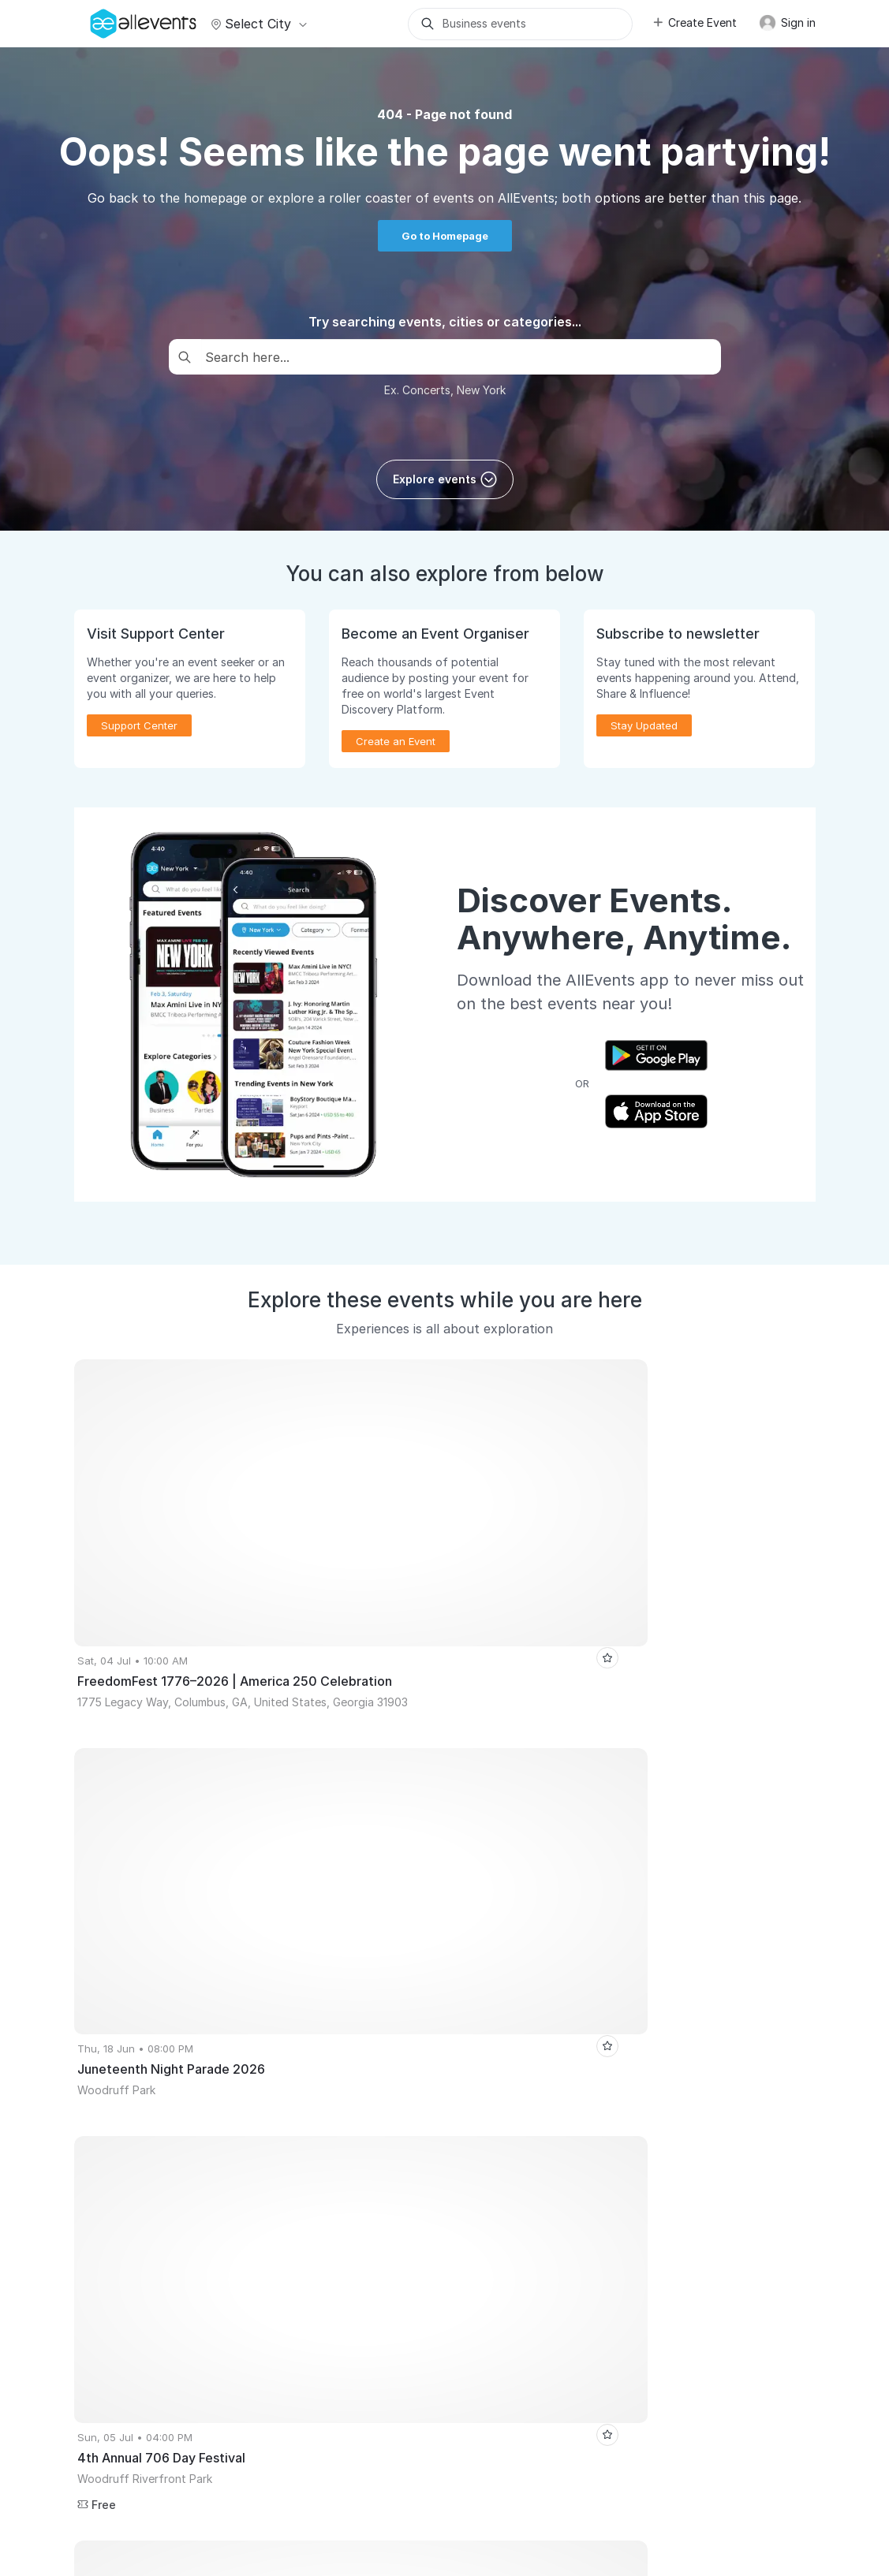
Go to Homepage (445, 235)
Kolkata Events (117, 1896)
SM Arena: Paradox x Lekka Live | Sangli (285, 1920)
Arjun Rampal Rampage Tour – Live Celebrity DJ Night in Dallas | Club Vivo (263, 1991)
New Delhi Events (433, 1896)
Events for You (307, 2109)
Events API (107, 2245)
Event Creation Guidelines (146, 2312)
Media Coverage (279, 2469)
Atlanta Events (536, 1896)
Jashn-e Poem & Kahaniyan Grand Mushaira (190, 1967)
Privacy (455, 2469)
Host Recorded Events (136, 2177)
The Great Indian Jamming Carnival (613, 1943)
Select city (256, 24)
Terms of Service (378, 2469)
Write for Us (301, 2200)
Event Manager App (130, 2222)
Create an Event (395, 741)
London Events (328, 1896)
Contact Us (516, 2469)
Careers (147, 2469)
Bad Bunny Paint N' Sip (465, 1920)
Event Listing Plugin (508, 2109)
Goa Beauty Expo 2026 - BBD (395, 1967)
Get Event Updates (317, 2155)
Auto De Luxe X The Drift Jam (563, 1967)
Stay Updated (644, 725)
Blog (471, 2200)
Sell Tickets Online (128, 2155)
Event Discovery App (322, 2177)
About (96, 2469)
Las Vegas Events (222, 1896)
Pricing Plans (114, 2200)
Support (202, 2469)
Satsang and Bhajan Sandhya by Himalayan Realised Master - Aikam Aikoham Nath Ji (291, 1943)
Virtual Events (304, 2132)
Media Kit (483, 2132)
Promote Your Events (133, 2132)
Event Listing (113, 2267)
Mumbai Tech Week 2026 (659, 1896)
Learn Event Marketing (137, 2289)
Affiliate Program (502, 2155)
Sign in (787, 23)
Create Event (694, 22)
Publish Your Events (130, 2109)
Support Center (139, 725)
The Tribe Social (121, 1920)
